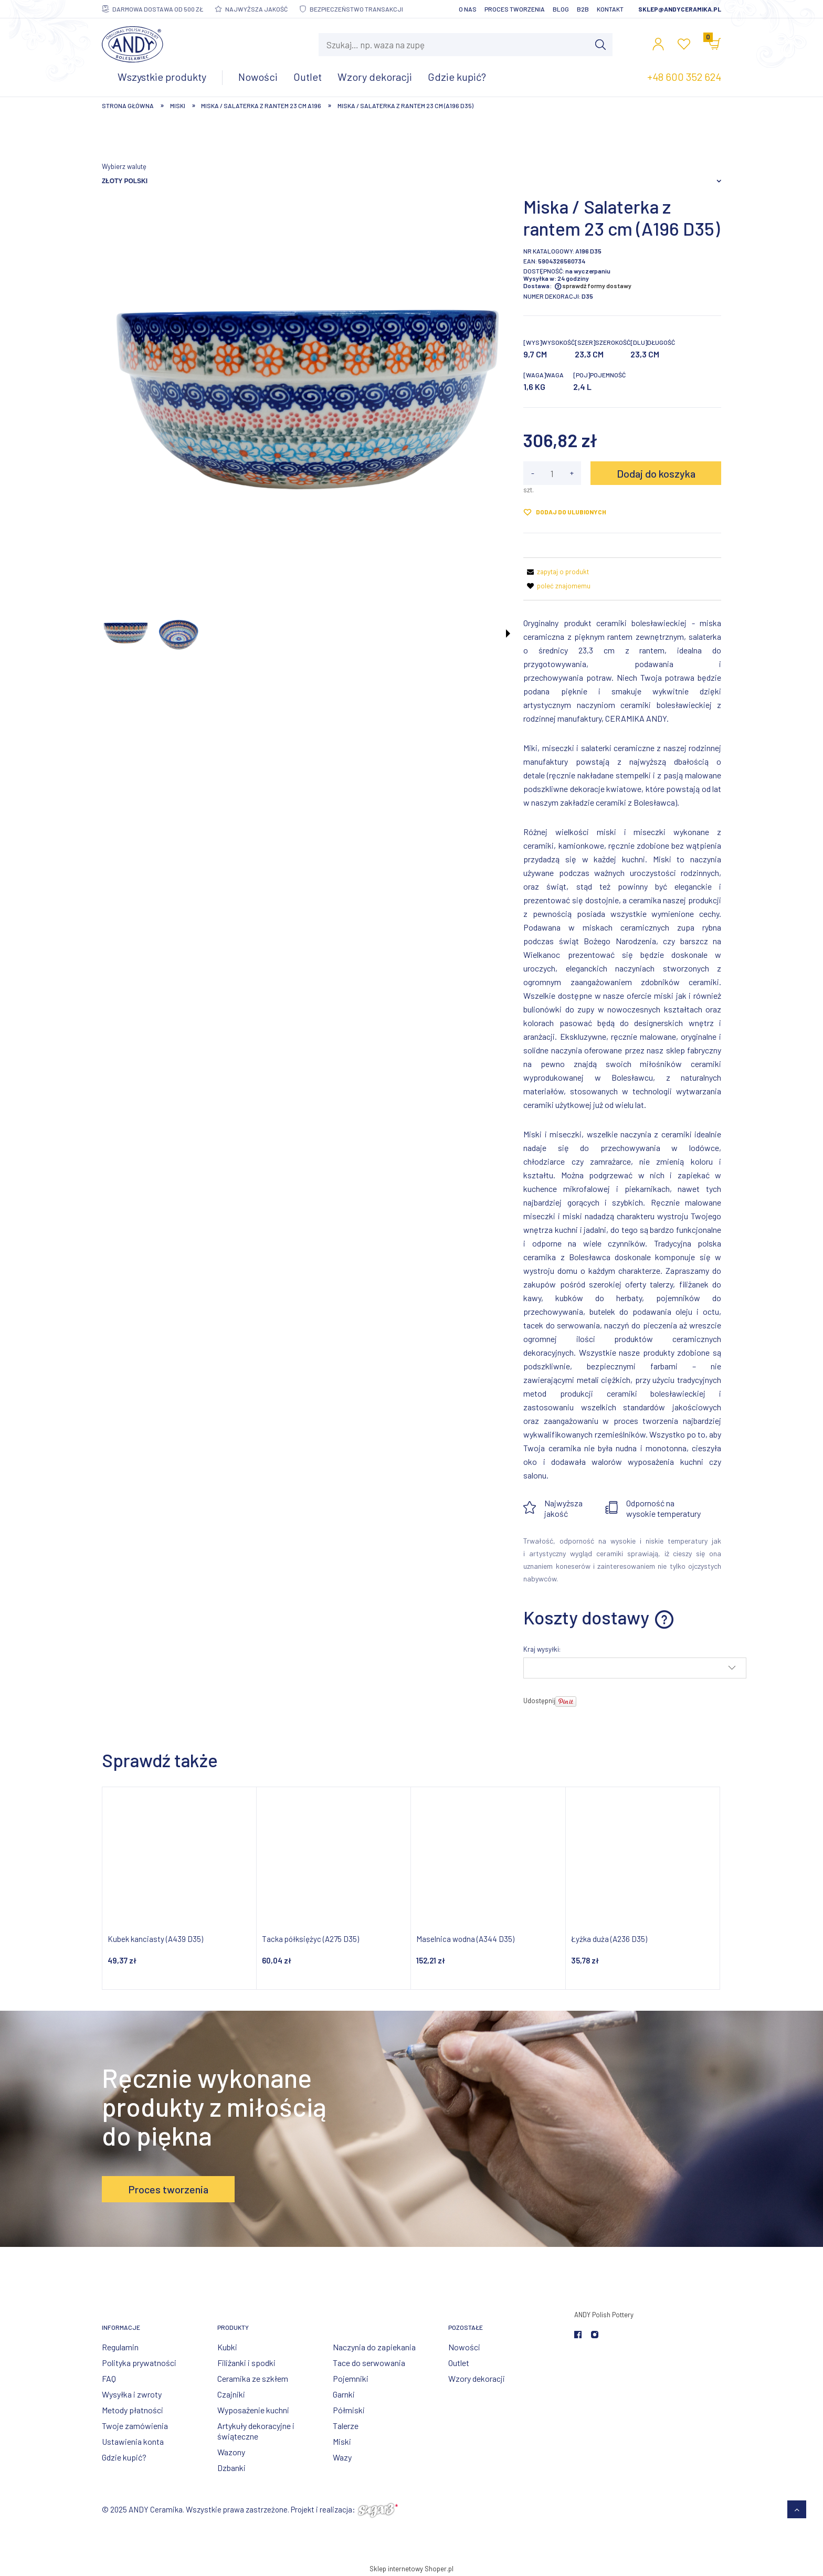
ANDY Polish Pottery (604, 2314)
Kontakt (610, 9)
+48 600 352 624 (684, 76)
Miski (342, 2441)
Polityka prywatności (139, 2363)
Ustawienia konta (133, 2441)
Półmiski (349, 2410)
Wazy (342, 2457)
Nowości (464, 2347)
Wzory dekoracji (476, 2378)
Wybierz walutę (124, 166)
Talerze (345, 2426)
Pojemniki (350, 2378)
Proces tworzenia (514, 9)
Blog (561, 9)
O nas (468, 9)
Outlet (458, 2363)
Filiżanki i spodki (246, 2363)
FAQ (109, 2378)
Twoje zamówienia (135, 2426)
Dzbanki (231, 2468)
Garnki (344, 2394)
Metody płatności (132, 2410)
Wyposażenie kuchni (253, 2410)
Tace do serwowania (369, 2363)
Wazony (231, 2452)
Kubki (227, 2347)
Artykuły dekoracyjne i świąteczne (255, 2431)
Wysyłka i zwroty (132, 2394)
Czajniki (231, 2394)
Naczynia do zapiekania (374, 2347)
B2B (583, 9)
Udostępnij (539, 1700)
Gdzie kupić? (124, 2457)
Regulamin (120, 2347)
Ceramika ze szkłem (252, 2378)
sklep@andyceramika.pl (679, 9)
